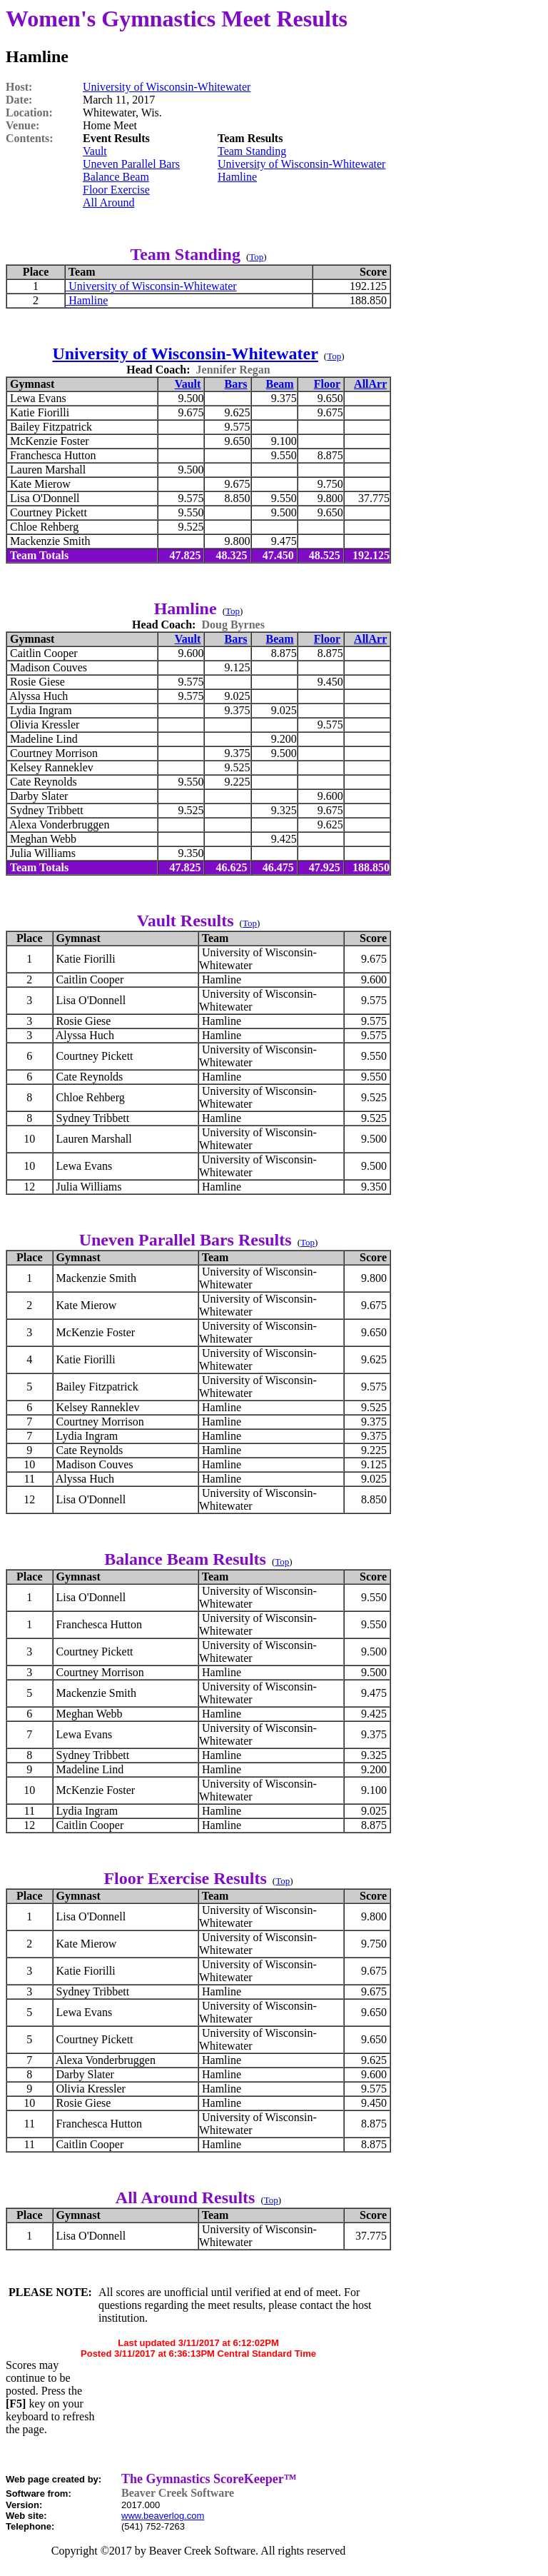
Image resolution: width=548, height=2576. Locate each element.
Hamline (237, 177)
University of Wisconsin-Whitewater (166, 87)
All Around (108, 202)
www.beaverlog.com (162, 2515)
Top (256, 256)
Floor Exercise (116, 190)
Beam (280, 384)
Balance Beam (116, 177)
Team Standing (252, 151)
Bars (236, 384)
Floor (327, 384)
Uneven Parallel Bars (131, 164)
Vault (95, 151)
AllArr (370, 384)
